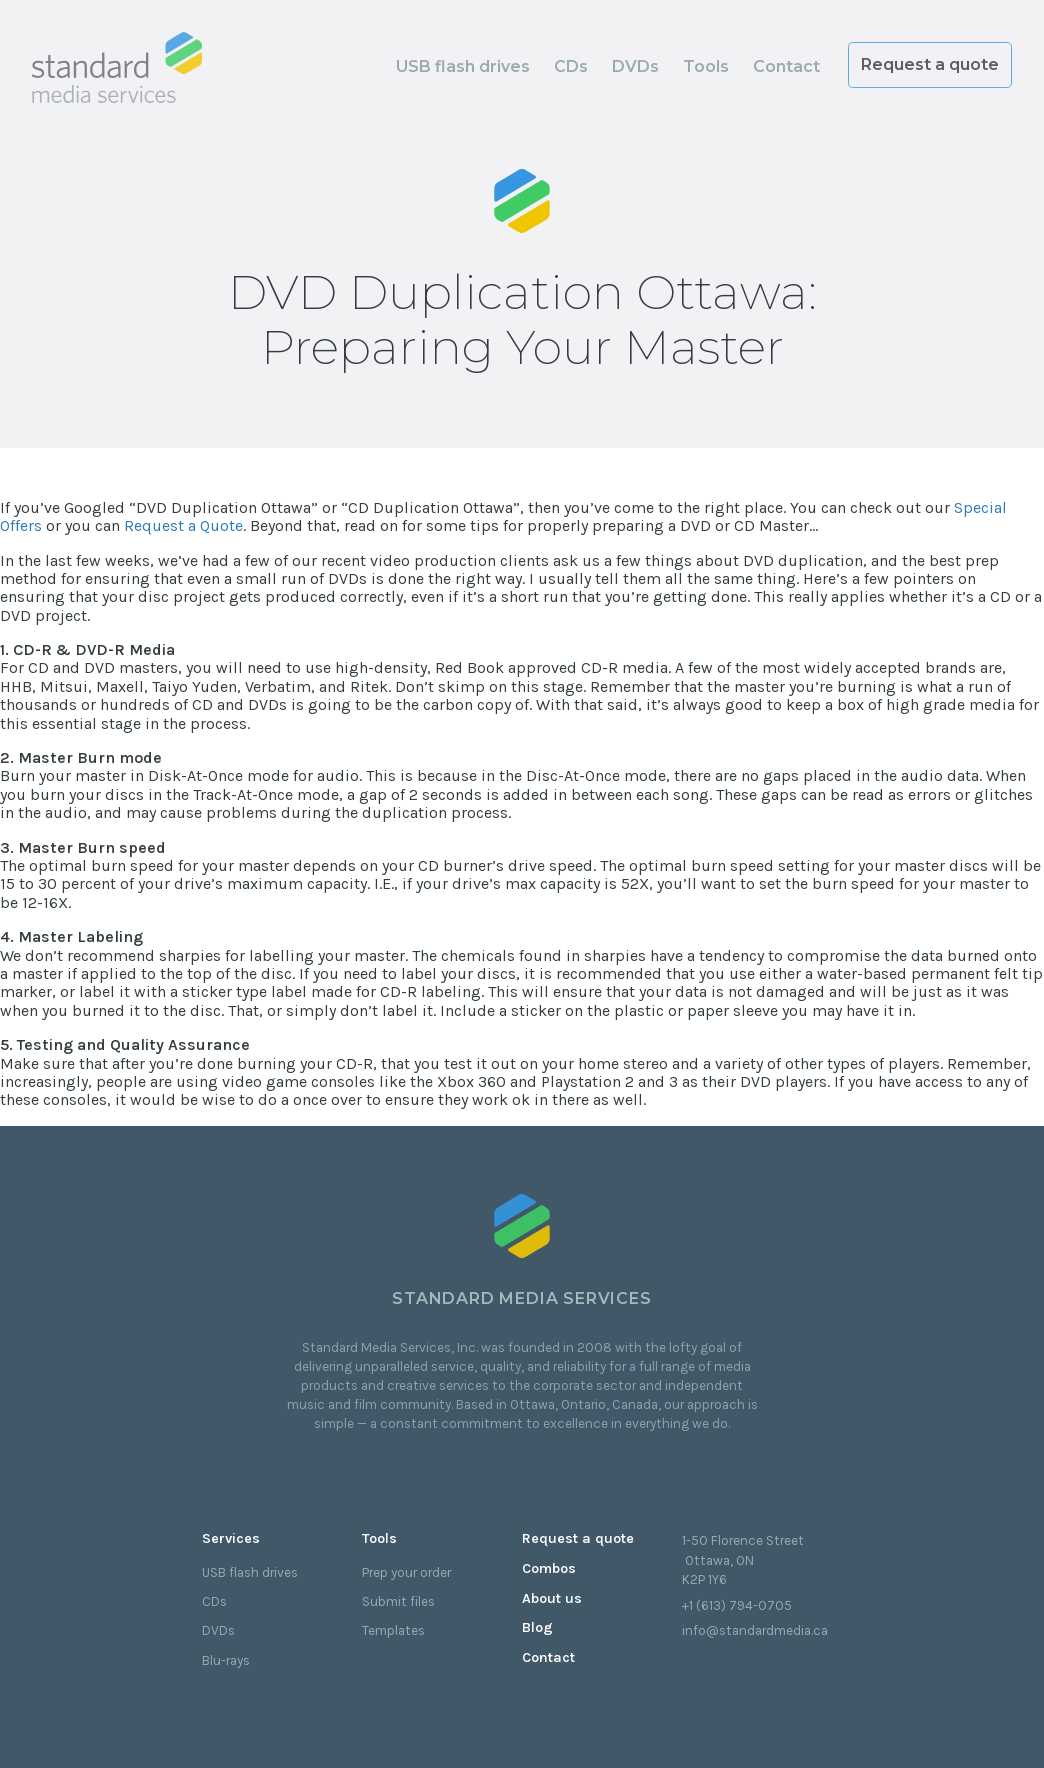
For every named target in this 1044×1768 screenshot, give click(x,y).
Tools (706, 66)
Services (231, 1538)
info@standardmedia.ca (755, 1630)
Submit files (398, 1601)
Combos (549, 1568)
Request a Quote (183, 525)
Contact (786, 66)
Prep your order (406, 1572)
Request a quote (930, 64)
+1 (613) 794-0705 (737, 1605)
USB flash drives (463, 66)
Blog (537, 1627)
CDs (571, 66)
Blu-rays (226, 1660)
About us (552, 1598)
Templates (393, 1630)
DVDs (635, 66)
